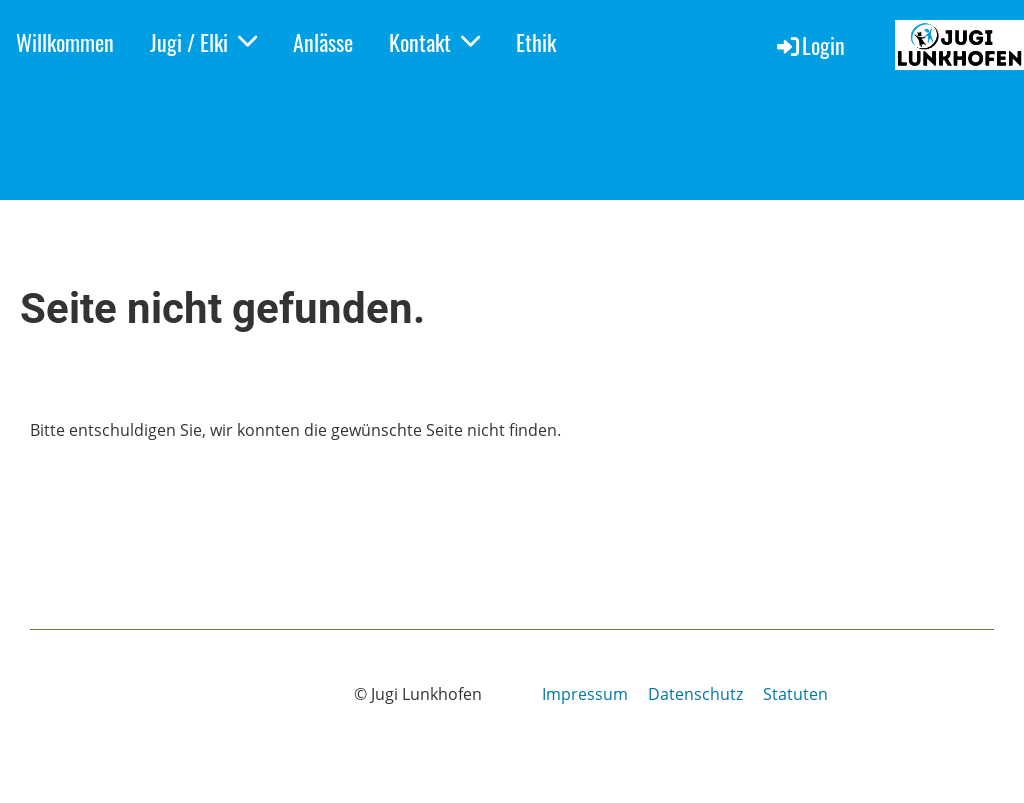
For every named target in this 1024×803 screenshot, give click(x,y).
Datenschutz (695, 694)
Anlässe (323, 42)
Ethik (536, 42)
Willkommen (65, 42)
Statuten (795, 694)
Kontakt (434, 42)
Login (809, 45)
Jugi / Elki (203, 42)
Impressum (585, 694)
